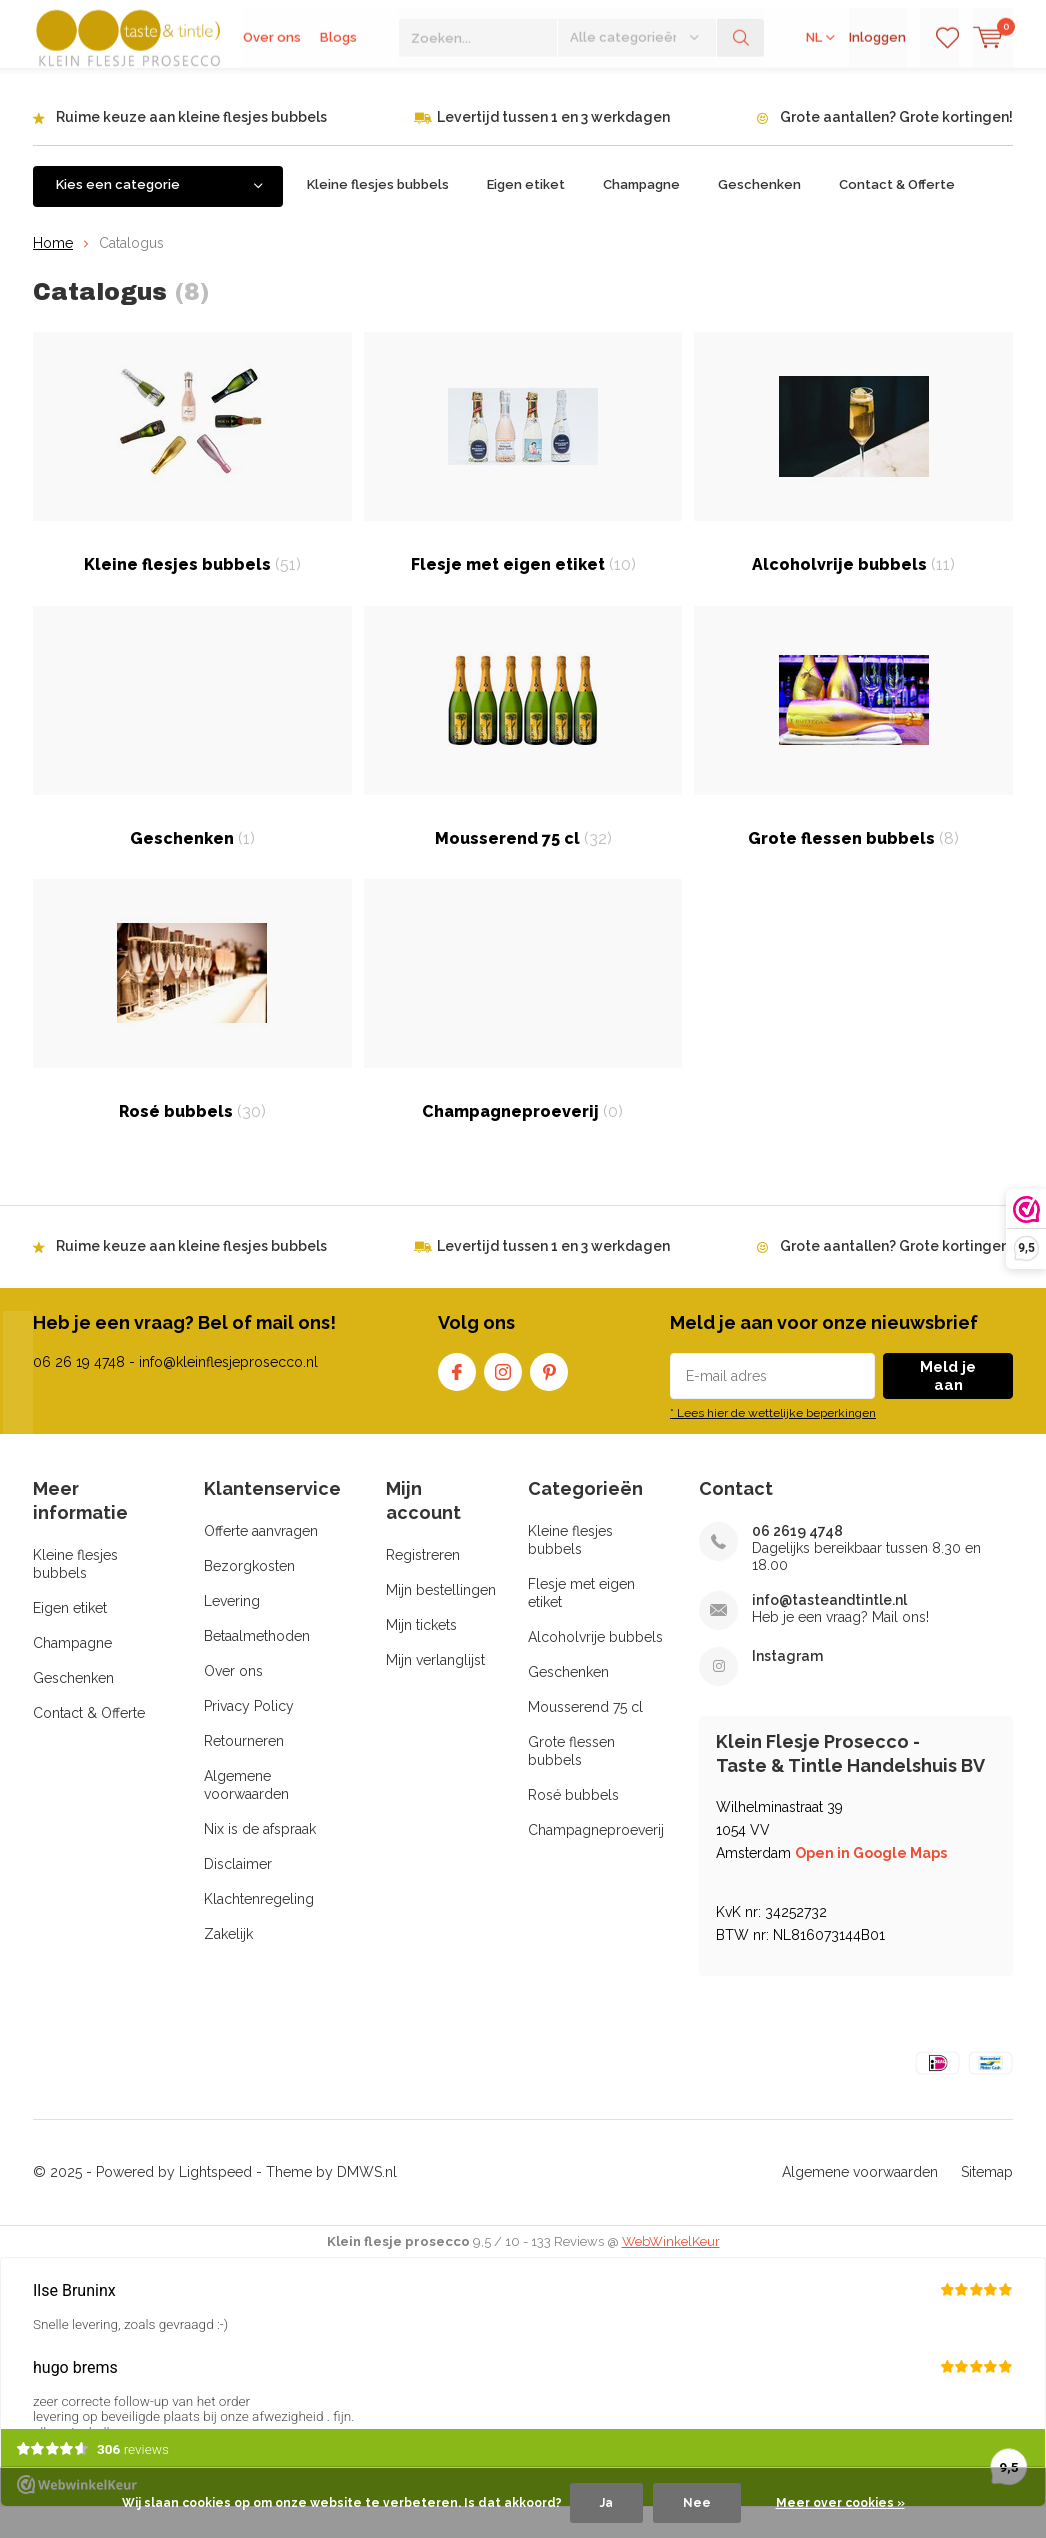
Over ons (272, 89)
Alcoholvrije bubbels (853, 483)
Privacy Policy (249, 1736)
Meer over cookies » (840, 2503)
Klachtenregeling (259, 1929)
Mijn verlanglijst (435, 1690)
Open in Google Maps (871, 1883)
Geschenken (759, 214)
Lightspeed (215, 2202)
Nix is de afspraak (260, 1859)
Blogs (338, 89)
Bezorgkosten (249, 1596)
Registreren (423, 1585)
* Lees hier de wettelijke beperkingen (773, 1443)
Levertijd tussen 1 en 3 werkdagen (553, 147)
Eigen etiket (526, 214)
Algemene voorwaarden (860, 2202)
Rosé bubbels (192, 1030)
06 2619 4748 (797, 1561)
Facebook (457, 1397)
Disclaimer (238, 1894)
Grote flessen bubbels (853, 756)
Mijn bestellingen (441, 1620)
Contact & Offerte (897, 214)
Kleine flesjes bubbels (378, 214)
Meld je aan (948, 1406)
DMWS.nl (367, 2202)
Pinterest (549, 1397)
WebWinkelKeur (671, 2271)
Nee (697, 2503)
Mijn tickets (421, 1655)
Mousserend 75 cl (523, 756)
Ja (606, 2503)
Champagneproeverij (523, 1030)
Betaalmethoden (257, 1666)
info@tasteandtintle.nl (829, 1630)
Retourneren (244, 1771)
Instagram (503, 1397)
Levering (232, 1631)
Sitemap (987, 2202)
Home (53, 272)
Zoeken (741, 90)
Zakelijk (228, 1964)
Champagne (641, 214)
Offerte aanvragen (261, 1561)
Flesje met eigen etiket (523, 483)
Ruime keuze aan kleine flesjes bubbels (191, 147)
